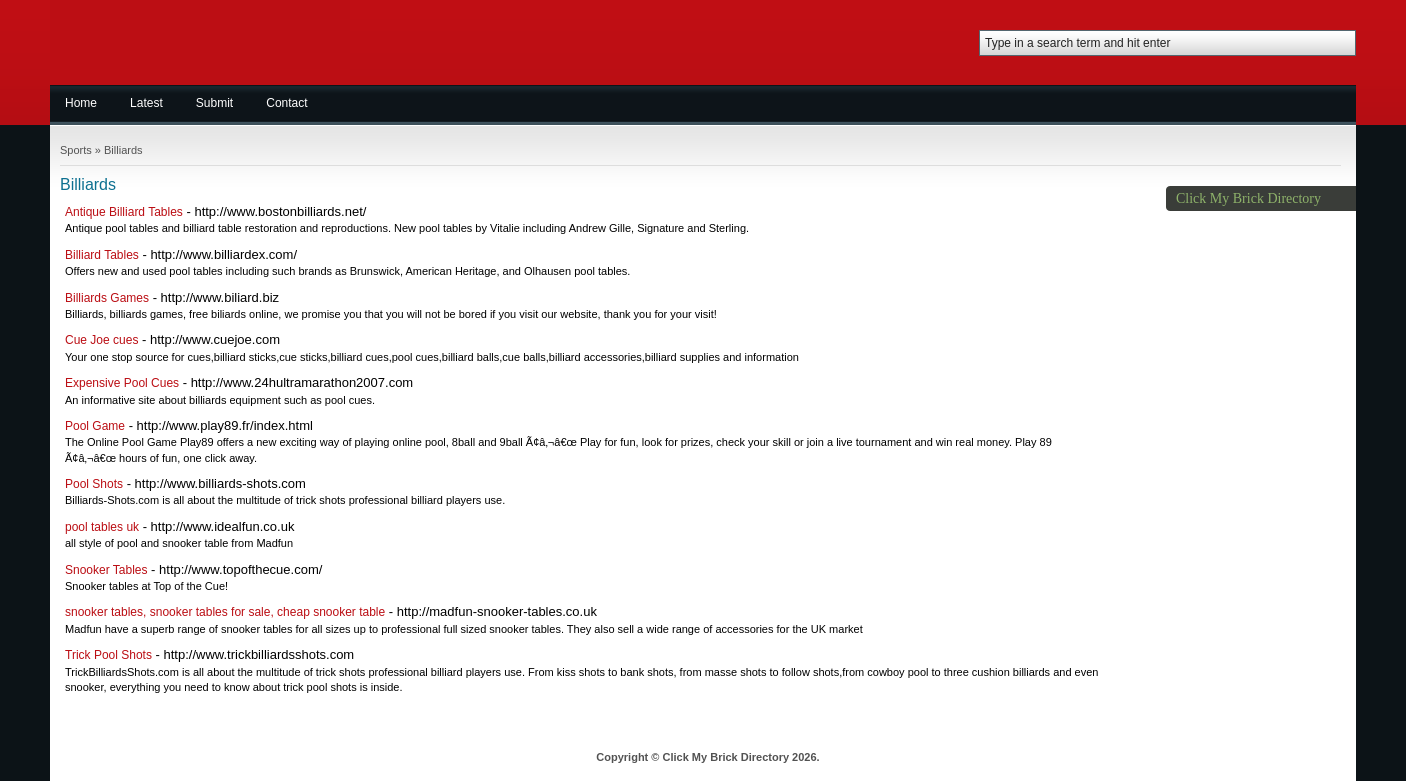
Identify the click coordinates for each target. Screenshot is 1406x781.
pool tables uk (102, 527)
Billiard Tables (102, 255)
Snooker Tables (106, 570)
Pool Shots (94, 484)
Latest (146, 103)
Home (81, 103)
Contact (286, 103)
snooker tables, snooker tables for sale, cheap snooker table (225, 612)
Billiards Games (107, 298)
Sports (76, 150)
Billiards (123, 150)
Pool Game (95, 426)
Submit (214, 103)
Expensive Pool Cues (122, 383)
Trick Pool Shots (108, 655)
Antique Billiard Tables (124, 212)
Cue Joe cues (101, 340)
